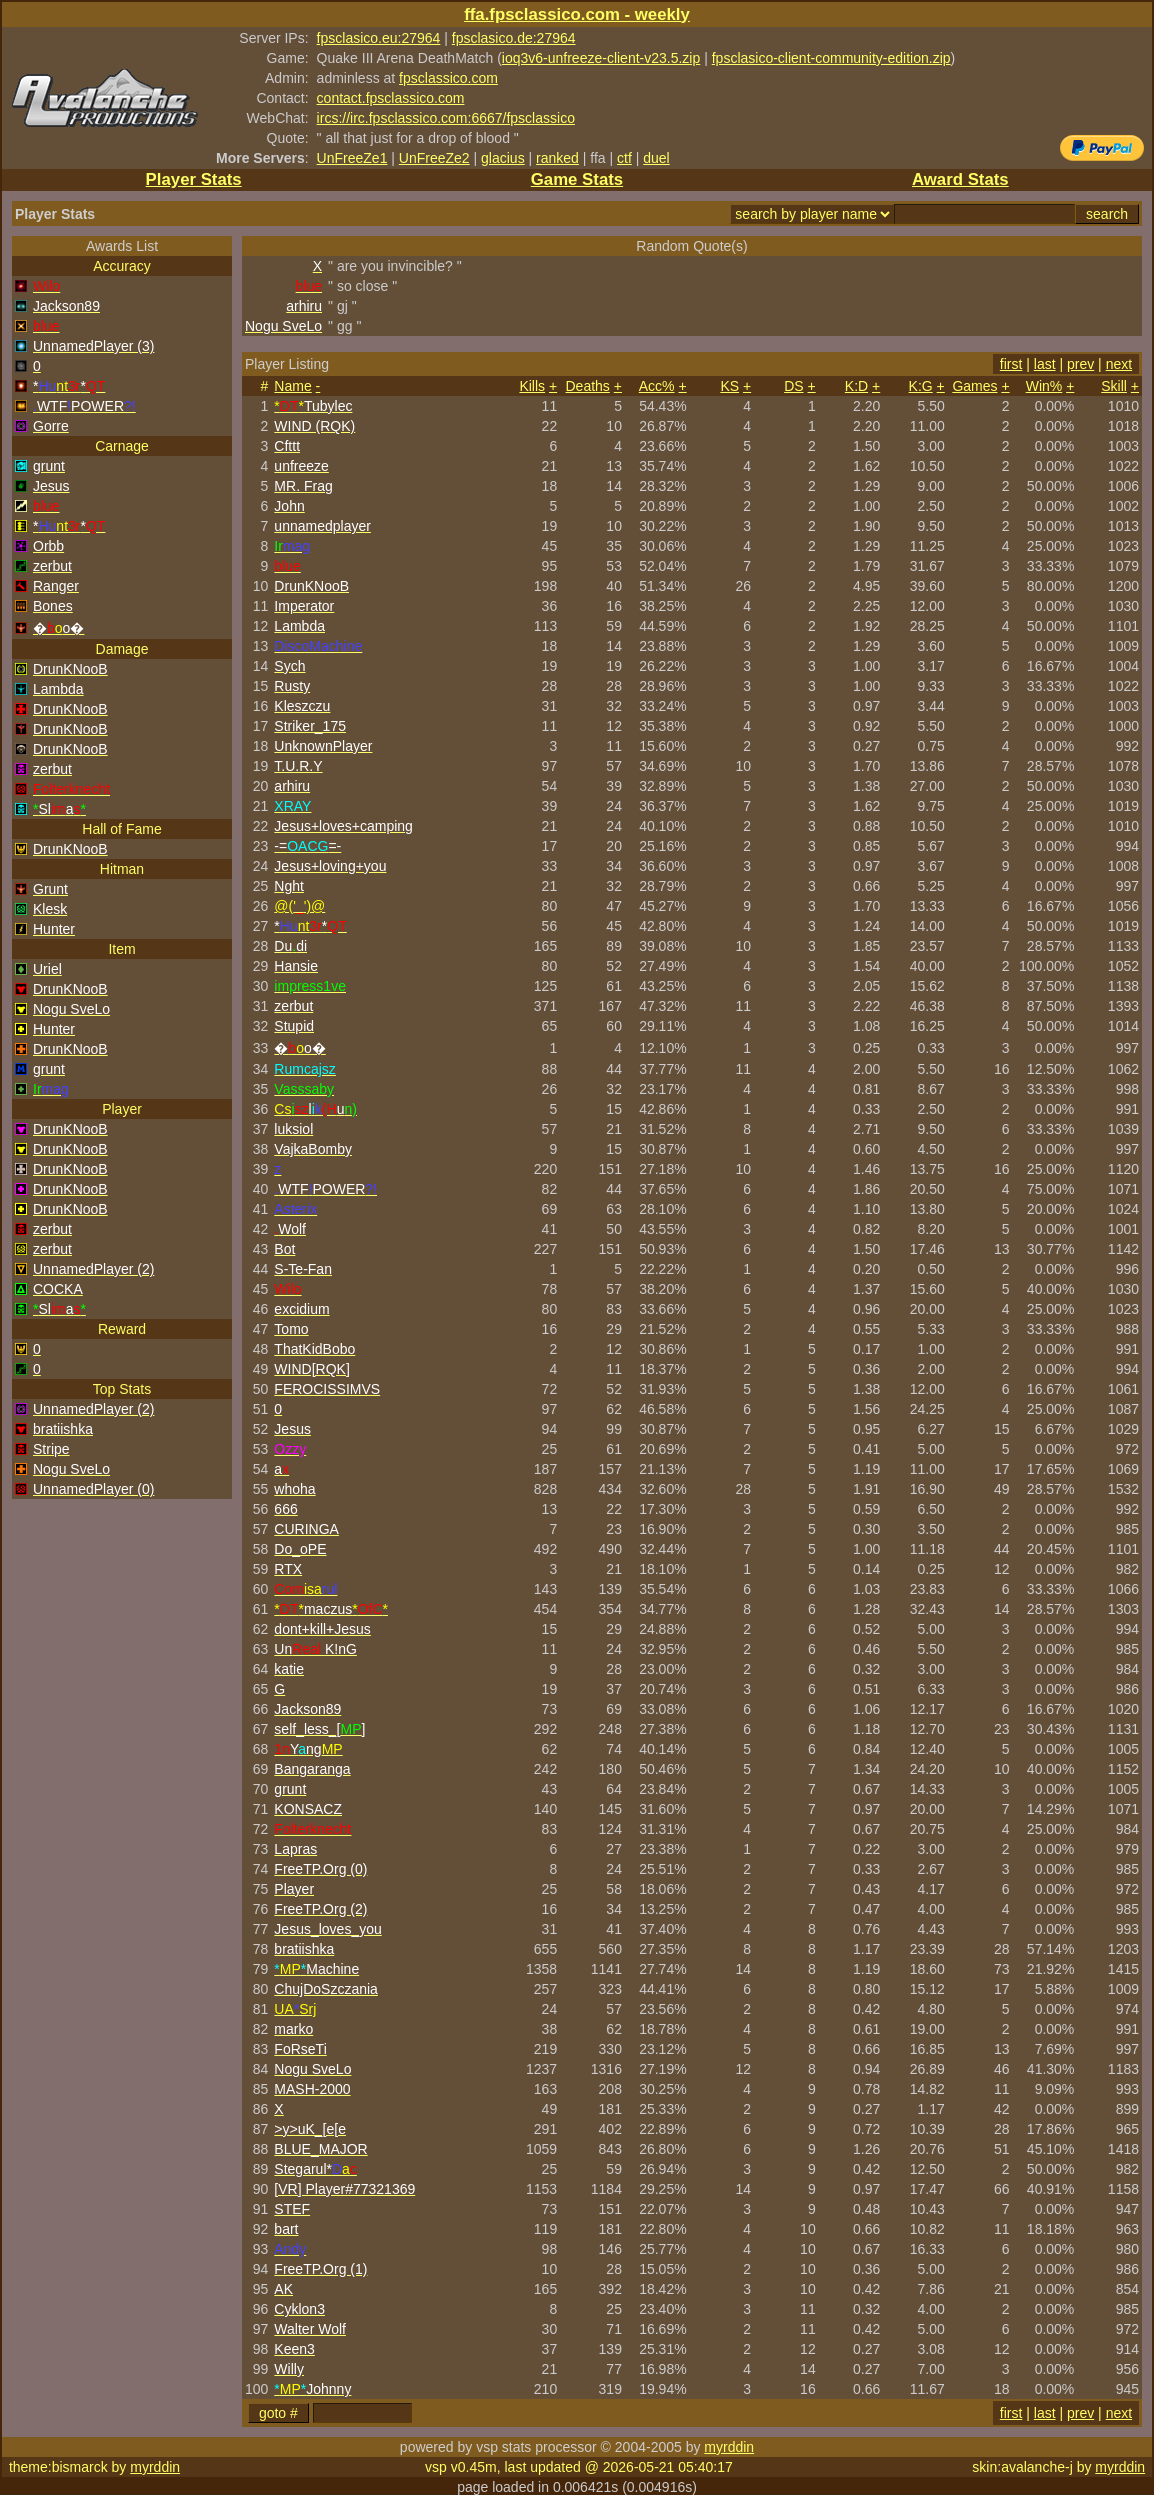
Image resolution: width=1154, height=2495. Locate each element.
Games (974, 386)
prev (1080, 364)
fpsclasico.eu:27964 (379, 38)
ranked (557, 158)
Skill (1114, 386)
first (1011, 364)
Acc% (657, 386)
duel (656, 158)
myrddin (729, 2447)
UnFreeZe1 (352, 158)
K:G (921, 386)
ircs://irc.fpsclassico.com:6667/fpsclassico (446, 118)
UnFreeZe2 (434, 158)
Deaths (588, 386)
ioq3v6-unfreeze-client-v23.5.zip (601, 58)
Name (292, 386)
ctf (624, 158)
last (1045, 364)
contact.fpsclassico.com (391, 98)
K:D (856, 386)
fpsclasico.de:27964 (514, 38)
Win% (1044, 386)
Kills (532, 386)
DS (793, 386)
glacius (503, 158)
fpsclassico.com (448, 78)
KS (729, 386)
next (1119, 364)
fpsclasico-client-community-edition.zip (831, 58)
